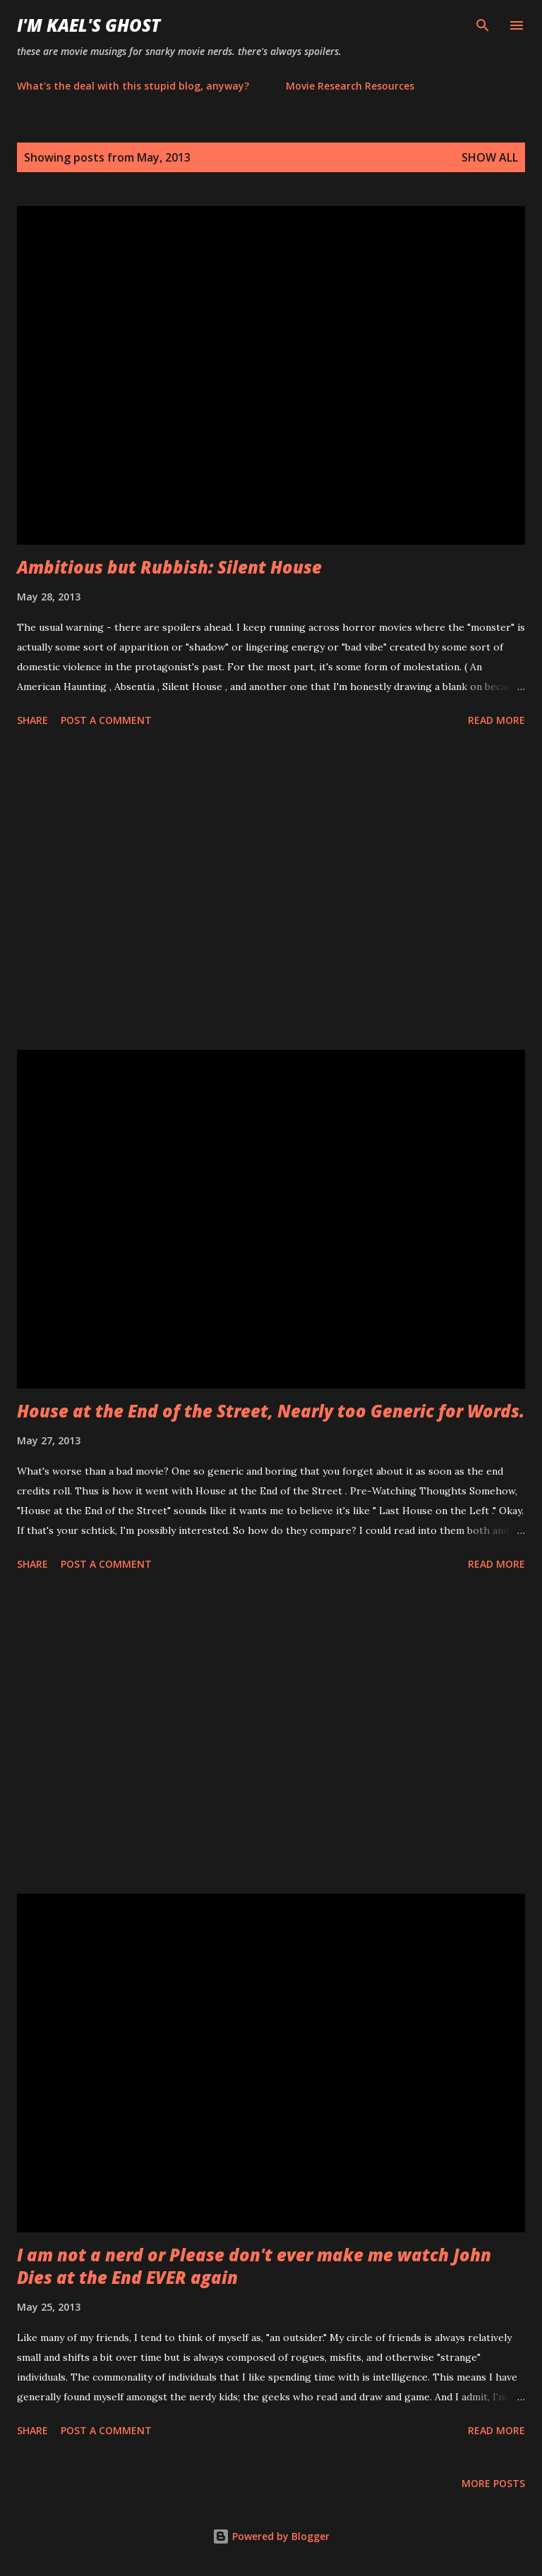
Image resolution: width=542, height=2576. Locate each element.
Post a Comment (106, 720)
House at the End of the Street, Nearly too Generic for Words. (270, 1410)
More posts (493, 2483)
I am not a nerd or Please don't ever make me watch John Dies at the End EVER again (254, 2266)
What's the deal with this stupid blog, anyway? (133, 85)
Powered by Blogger (271, 2536)
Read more (496, 720)
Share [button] (32, 720)
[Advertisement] (271, 891)
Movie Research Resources (350, 85)
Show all (490, 157)
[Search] (482, 25)
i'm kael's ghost (88, 25)
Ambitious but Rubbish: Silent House (169, 567)
